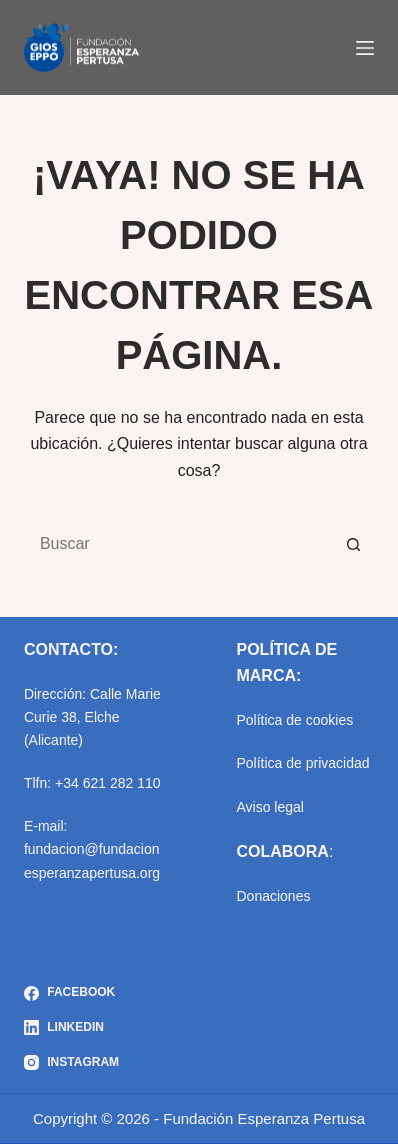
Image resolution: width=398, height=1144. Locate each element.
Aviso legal (269, 807)
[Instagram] (71, 1063)
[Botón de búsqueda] (354, 544)
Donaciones (273, 896)
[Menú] (365, 48)
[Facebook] (71, 993)
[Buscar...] (179, 544)
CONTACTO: (71, 649)
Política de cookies (294, 720)
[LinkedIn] (71, 1028)
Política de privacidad (302, 763)
